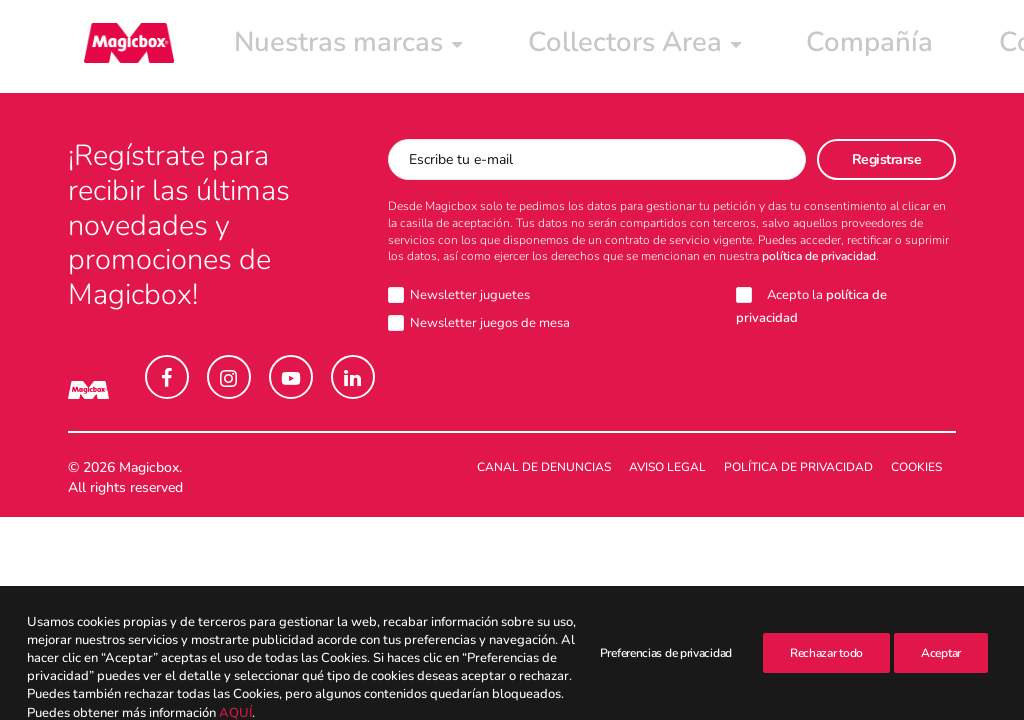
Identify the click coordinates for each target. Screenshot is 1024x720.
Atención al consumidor (894, 47)
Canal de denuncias (544, 468)
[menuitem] (266, 47)
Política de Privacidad (798, 468)
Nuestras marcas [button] (266, 47)
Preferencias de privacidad (666, 704)
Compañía (607, 47)
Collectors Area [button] (455, 47)
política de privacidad (819, 257)
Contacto (721, 47)
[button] (167, 378)
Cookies (916, 468)
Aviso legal (667, 468)
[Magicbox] (113, 47)
